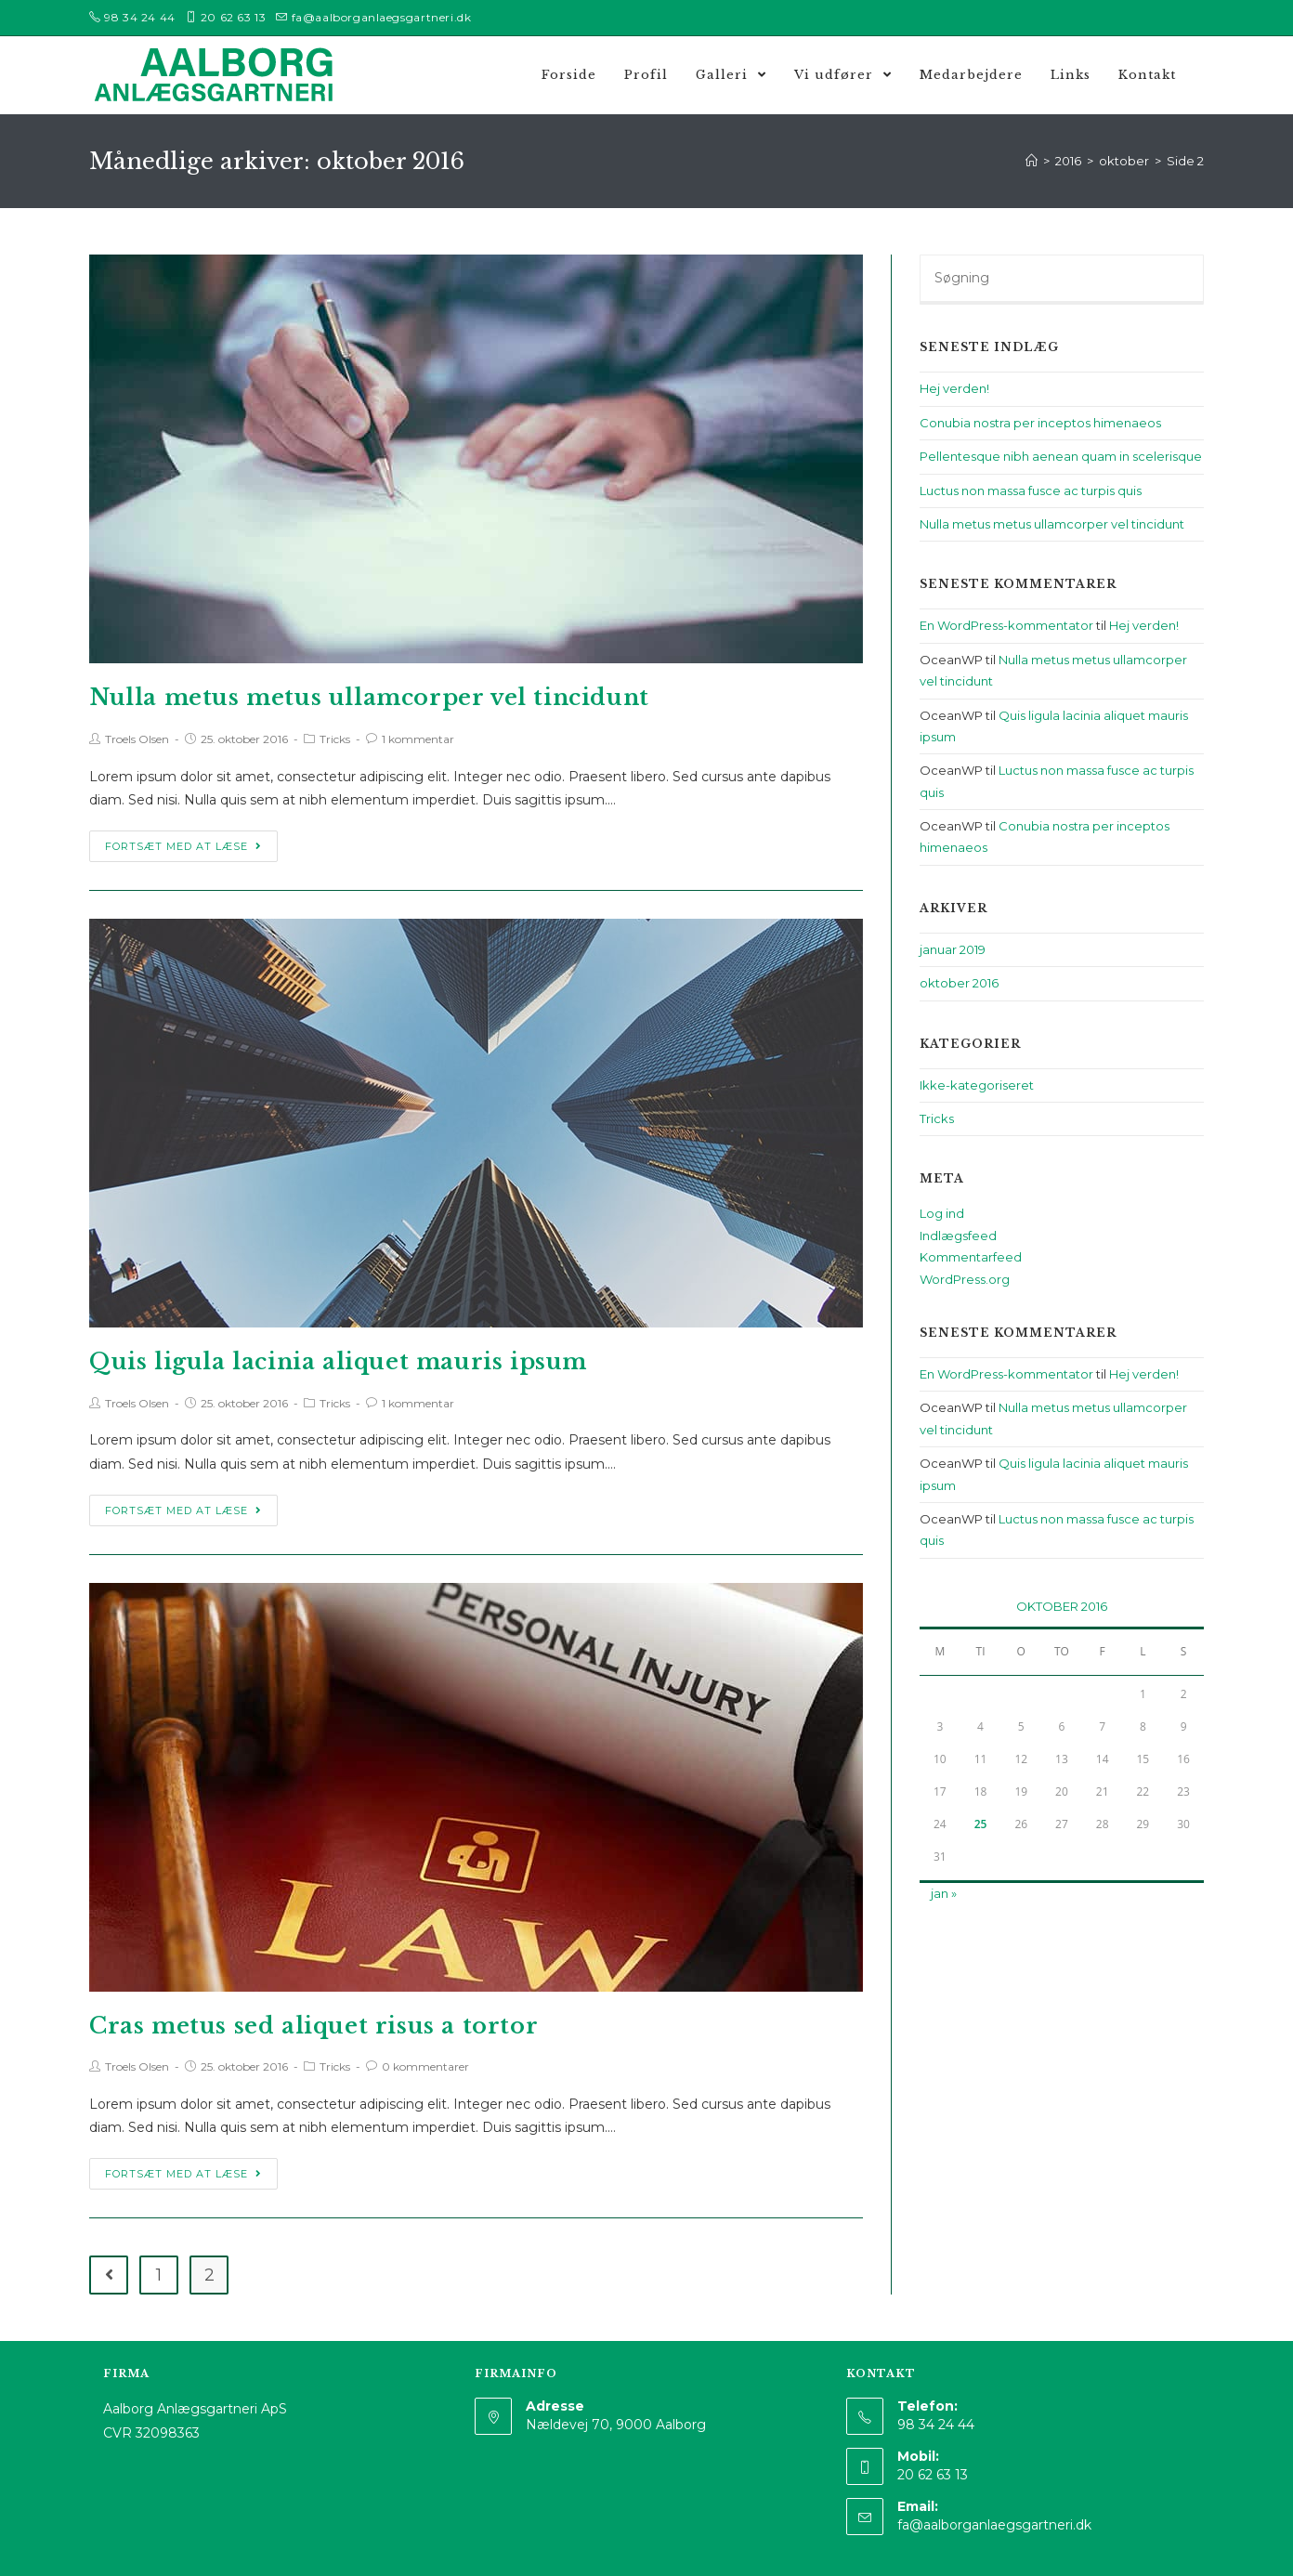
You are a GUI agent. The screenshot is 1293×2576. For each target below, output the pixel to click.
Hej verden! (954, 388)
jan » (944, 1893)
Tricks (335, 739)
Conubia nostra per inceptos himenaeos (1040, 422)
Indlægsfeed (958, 1235)
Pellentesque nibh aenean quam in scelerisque (1061, 456)
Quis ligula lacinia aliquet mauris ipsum (338, 1361)
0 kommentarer (425, 2066)
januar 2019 (953, 949)
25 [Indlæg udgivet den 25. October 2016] (980, 1824)
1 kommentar (418, 739)
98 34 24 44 (140, 17)
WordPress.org (965, 1279)
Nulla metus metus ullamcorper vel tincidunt (369, 697)
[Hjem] (1031, 160)
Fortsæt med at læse (183, 846)
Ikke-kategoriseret (977, 1085)
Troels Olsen (137, 739)
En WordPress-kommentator (1006, 625)
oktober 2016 (959, 982)
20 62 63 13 (234, 17)
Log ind (942, 1213)
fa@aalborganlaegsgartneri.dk (382, 17)
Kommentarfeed (971, 1256)
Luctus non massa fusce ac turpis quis (1031, 490)
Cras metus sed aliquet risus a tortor (313, 2025)
